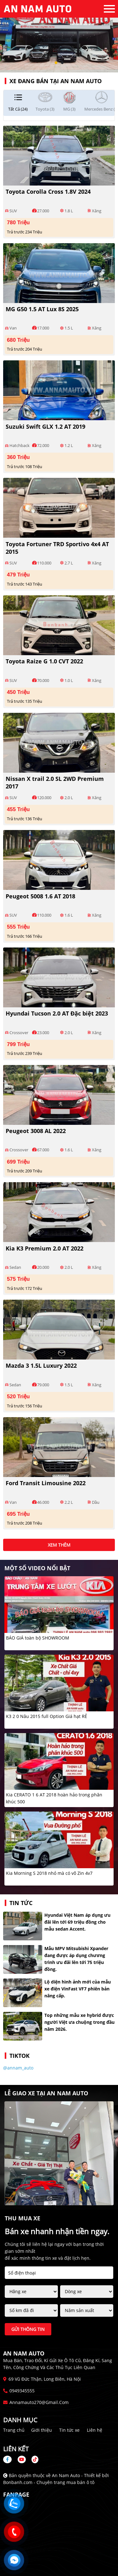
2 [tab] (62, 63)
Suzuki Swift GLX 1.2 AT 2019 (45, 426)
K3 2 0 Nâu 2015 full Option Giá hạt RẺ (46, 1716)
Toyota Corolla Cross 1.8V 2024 (48, 191)
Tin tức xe (69, 2430)
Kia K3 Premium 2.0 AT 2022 (44, 1248)
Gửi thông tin (28, 2329)
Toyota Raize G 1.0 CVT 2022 (44, 661)
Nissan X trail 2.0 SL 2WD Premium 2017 (55, 782)
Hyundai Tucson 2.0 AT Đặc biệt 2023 (57, 1013)
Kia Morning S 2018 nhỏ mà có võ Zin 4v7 (49, 1873)
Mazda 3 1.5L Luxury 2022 (41, 1365)
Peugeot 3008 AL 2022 (36, 1131)
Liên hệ (94, 2430)
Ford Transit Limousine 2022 (46, 1483)
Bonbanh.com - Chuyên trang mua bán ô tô (48, 2482)
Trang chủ (14, 2430)
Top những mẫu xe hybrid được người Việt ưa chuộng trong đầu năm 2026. (79, 2022)
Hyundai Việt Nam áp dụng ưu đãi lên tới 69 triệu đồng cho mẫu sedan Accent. (77, 1922)
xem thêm (59, 1545)
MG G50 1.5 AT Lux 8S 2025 (42, 309)
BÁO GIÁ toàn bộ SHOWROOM (37, 1638)
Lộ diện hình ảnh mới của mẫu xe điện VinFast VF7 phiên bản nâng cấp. (77, 1989)
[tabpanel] (59, 36)
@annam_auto (18, 2068)
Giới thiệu (41, 2430)
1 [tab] (56, 63)
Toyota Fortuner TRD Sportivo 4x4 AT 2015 (57, 547)
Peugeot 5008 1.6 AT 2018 (40, 896)
